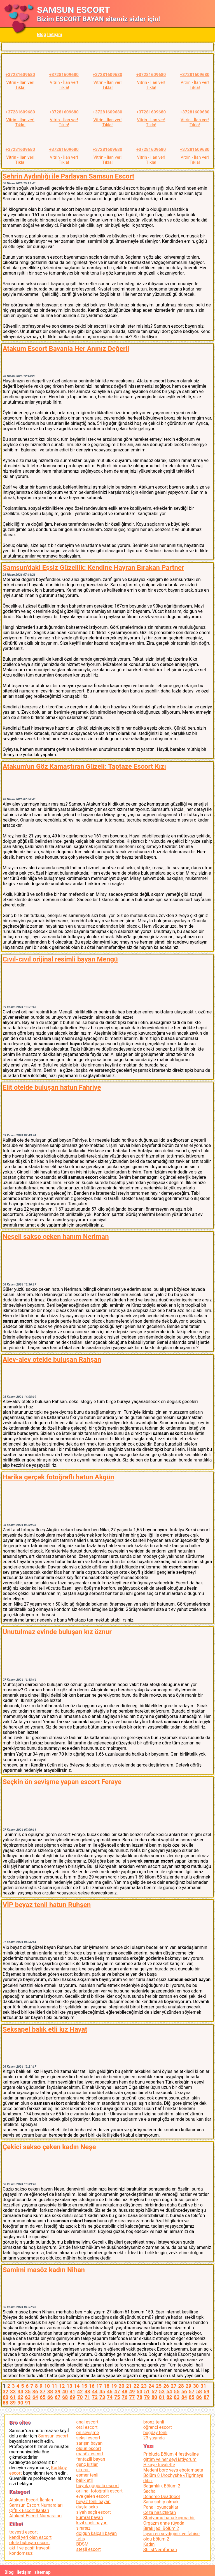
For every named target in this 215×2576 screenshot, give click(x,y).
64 (35, 2397)
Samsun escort (53, 2436)
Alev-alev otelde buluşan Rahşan (52, 1359)
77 (132, 2397)
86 (199, 2397)
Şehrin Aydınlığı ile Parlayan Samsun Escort (68, 176)
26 (166, 2386)
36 (35, 2391)
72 (95, 2397)
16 (91, 2386)
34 (20, 2391)
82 (169, 2397)
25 (159, 2386)
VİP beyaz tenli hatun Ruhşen (47, 1905)
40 (65, 2391)
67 (57, 2397)
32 (5, 2391)
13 (69, 2386)
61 (13, 2397)
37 (42, 2391)
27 (173, 2386)
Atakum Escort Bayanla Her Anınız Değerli (66, 349)
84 (184, 2397)
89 (13, 2403)
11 (54, 2386)
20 (121, 2386)
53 (162, 2391)
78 (139, 2397)
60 (5, 2397)
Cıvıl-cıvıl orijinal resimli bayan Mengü (60, 959)
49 (132, 2391)
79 (147, 2397)
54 (169, 2391)
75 (117, 2397)
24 (151, 2386)
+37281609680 (20, 74)
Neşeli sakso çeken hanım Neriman (56, 1237)
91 (28, 2403)
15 (84, 2386)
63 (28, 2397)
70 (80, 2397)
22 (136, 2386)
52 (154, 2391)
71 (87, 2397)
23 (144, 2386)
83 (176, 2397)
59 (206, 2391)
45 (102, 2391)
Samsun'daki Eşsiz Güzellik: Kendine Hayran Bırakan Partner (93, 568)
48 (124, 2391)
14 (77, 2386)
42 (80, 2391)
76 (124, 2397)
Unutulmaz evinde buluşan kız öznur (57, 1632)
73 (102, 2397)
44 (95, 2391)
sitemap (42, 2572)
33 (13, 2391)
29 (188, 2386)
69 (72, 2397)
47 (117, 2391)
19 (114, 2386)
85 (191, 2397)
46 (110, 2391)
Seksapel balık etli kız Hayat (45, 2029)
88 (5, 2403)
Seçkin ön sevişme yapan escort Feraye (62, 1782)
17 (99, 2386)
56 (184, 2391)
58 (199, 2391)
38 (50, 2391)
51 (147, 2391)
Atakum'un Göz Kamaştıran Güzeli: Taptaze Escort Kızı (84, 766)
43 (87, 2391)
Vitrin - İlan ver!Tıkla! (20, 85)
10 (47, 2386)
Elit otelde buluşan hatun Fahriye (52, 1087)
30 (196, 2386)
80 (154, 2397)
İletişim (54, 34)
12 (62, 2386)
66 (50, 2397)
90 (20, 2403)
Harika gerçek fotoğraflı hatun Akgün (58, 1477)
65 (42, 2397)
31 (203, 2386)
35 (28, 2391)
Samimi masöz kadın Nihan (44, 2270)
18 (106, 2386)
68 (65, 2397)
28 (181, 2386)
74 (110, 2397)
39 (57, 2391)
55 (176, 2391)
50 (139, 2391)
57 (191, 2391)
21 (129, 2386)
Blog (41, 34)
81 (162, 2397)
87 (206, 2397)
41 (72, 2391)
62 (20, 2397)
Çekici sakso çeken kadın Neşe (49, 2147)
